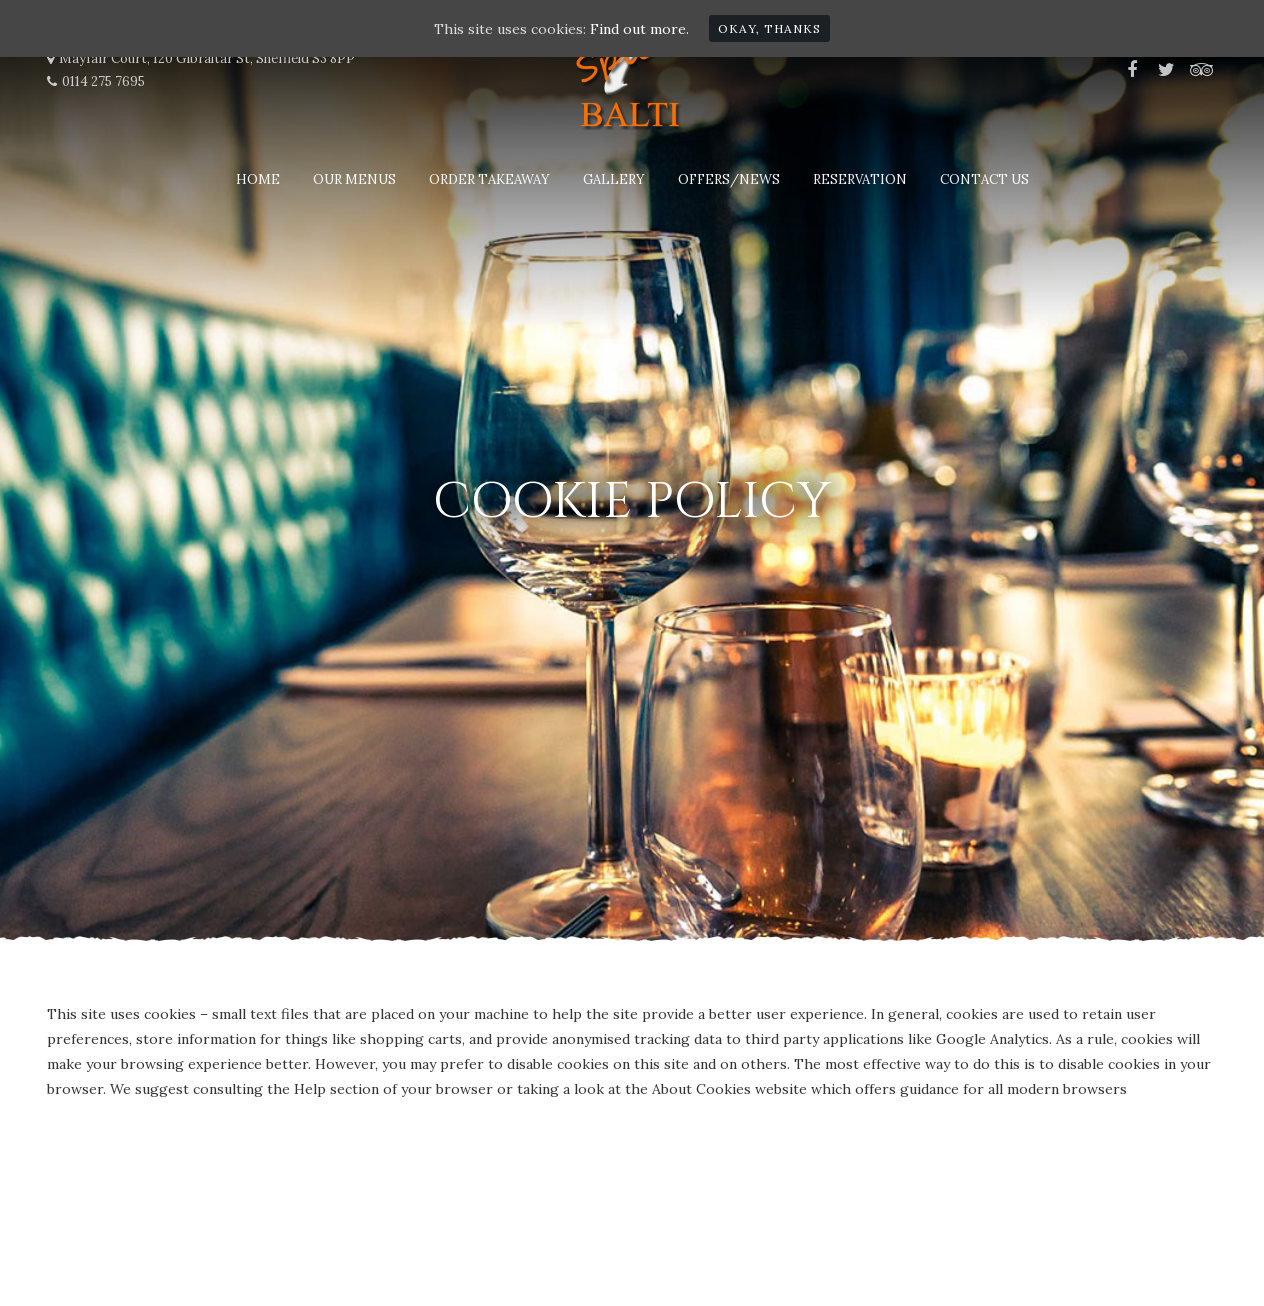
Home (258, 179)
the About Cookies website (716, 1089)
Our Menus (354, 179)
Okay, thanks (769, 28)
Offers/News (729, 179)
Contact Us (984, 179)
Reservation (860, 179)
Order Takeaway (489, 179)
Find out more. (639, 29)
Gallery (614, 179)
